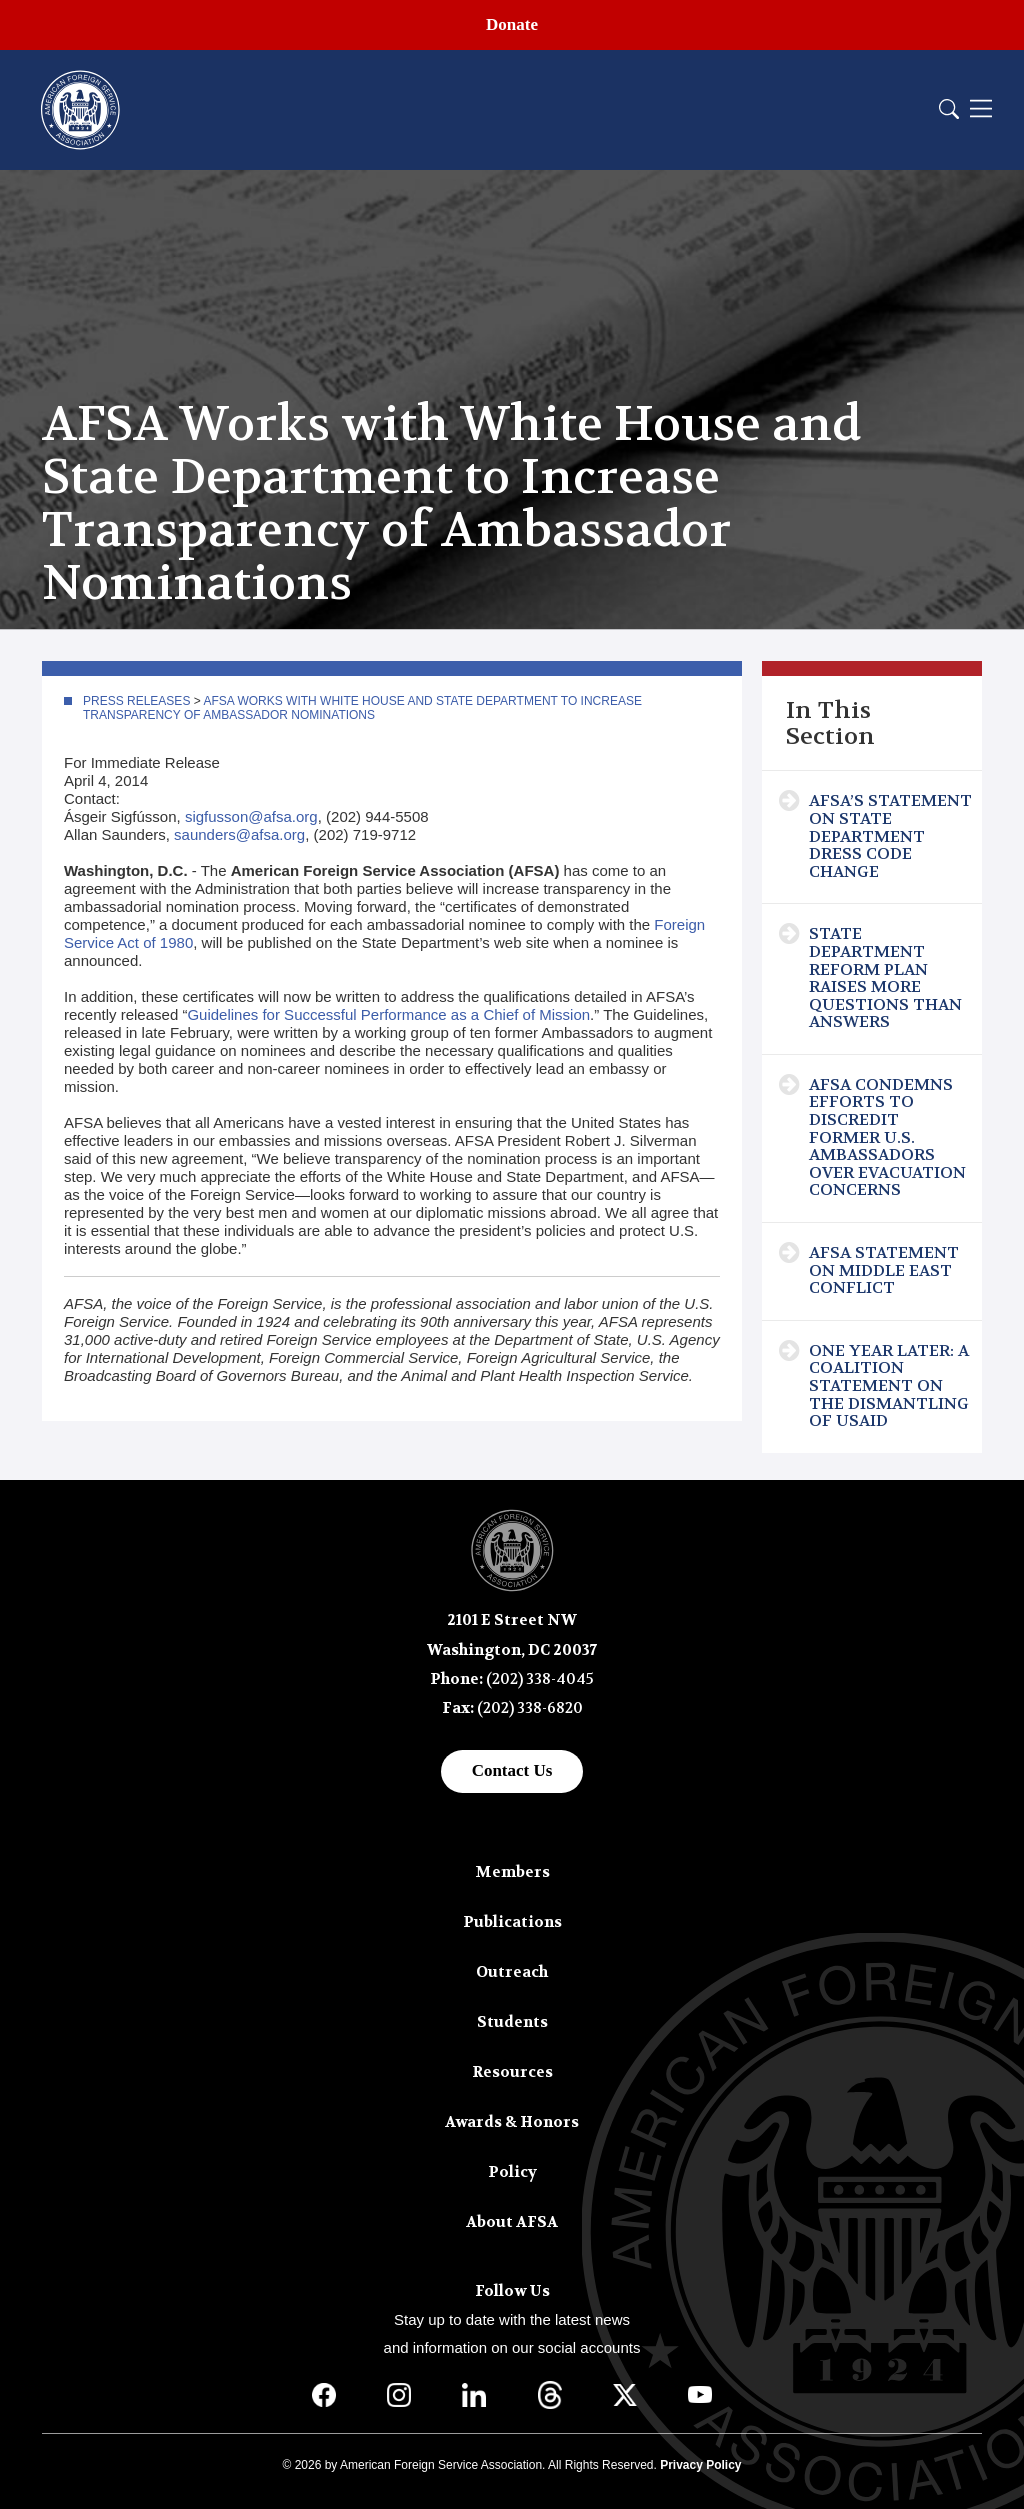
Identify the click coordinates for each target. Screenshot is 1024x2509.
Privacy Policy (700, 2465)
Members (512, 1872)
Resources (512, 2072)
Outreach (512, 1972)
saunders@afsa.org (239, 834)
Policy (512, 2172)
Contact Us (512, 1770)
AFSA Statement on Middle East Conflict (884, 1270)
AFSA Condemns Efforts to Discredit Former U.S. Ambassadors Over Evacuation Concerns (887, 1137)
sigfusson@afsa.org (251, 816)
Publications (512, 1922)
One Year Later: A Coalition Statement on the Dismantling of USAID (889, 1385)
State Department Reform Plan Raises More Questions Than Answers (885, 977)
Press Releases (136, 701)
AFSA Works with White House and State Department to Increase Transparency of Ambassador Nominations (362, 708)
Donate (512, 24)
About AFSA (512, 2222)
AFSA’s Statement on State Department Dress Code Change (890, 835)
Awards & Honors (512, 2122)
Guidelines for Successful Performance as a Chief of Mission (388, 1014)
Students (512, 2022)
